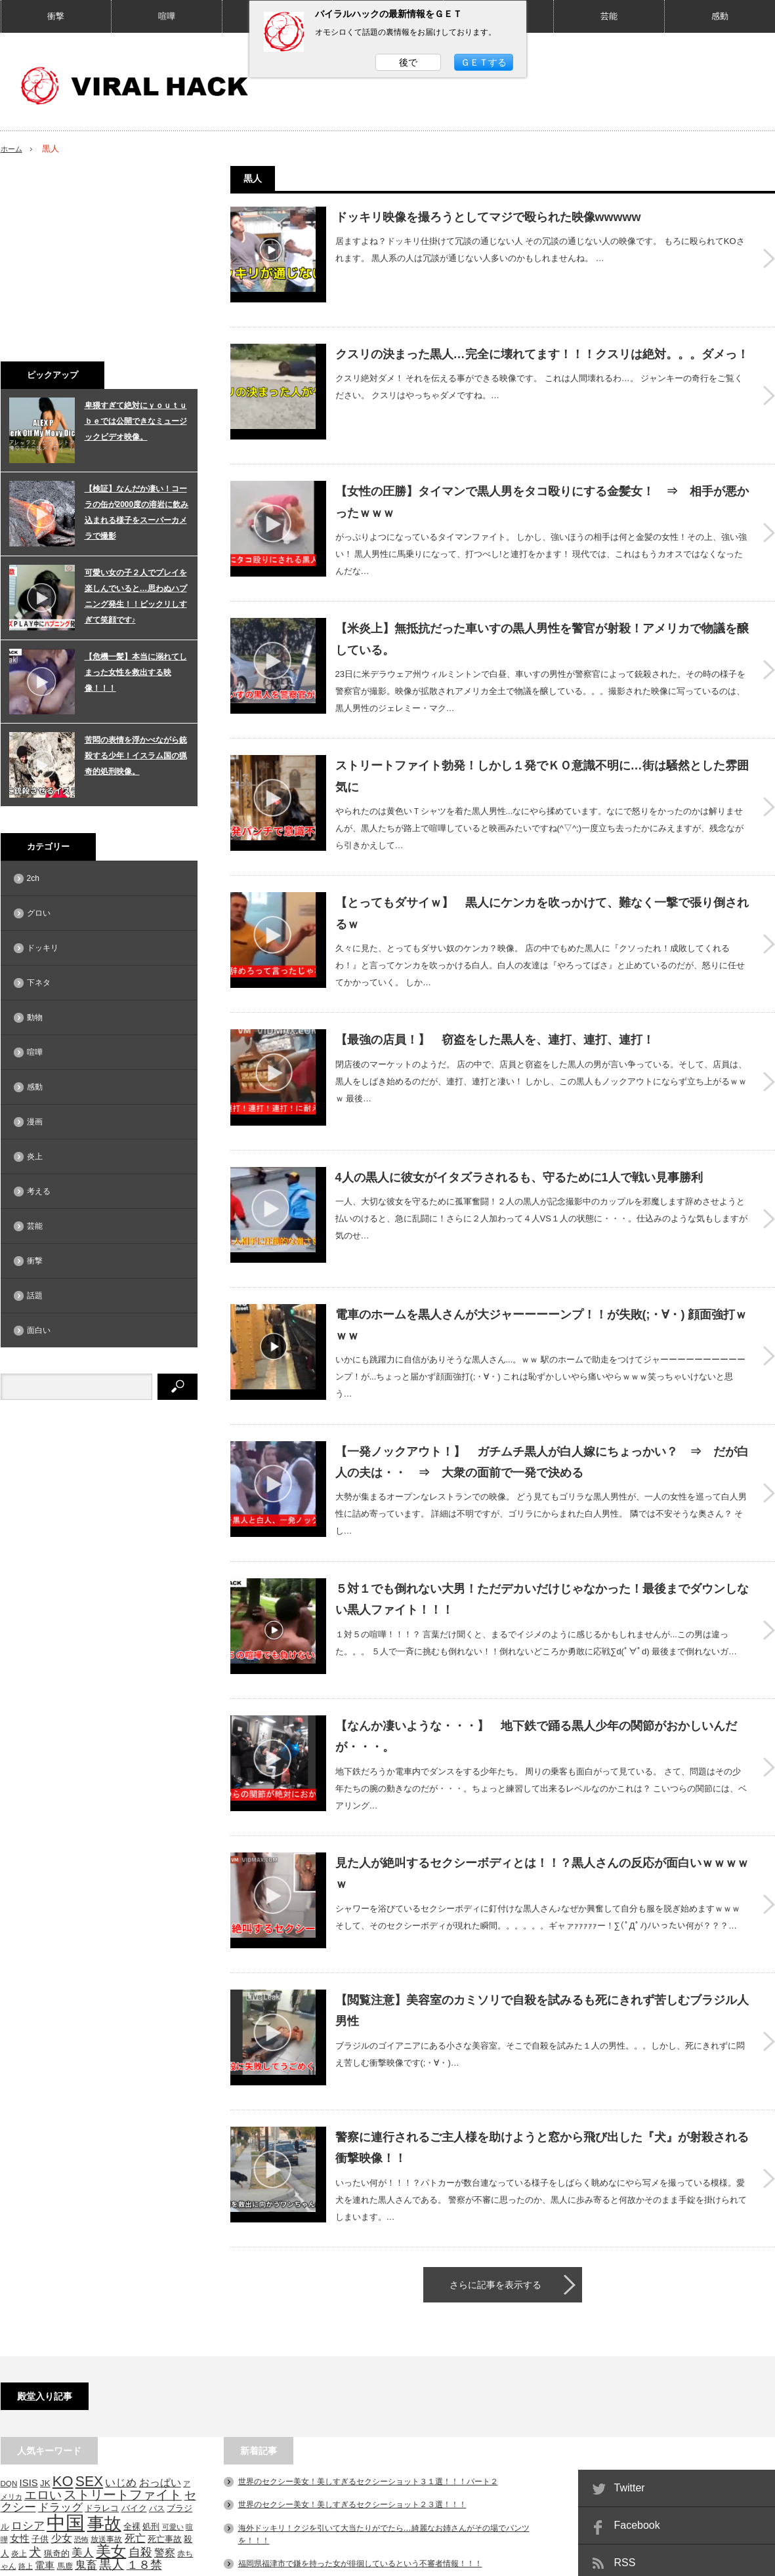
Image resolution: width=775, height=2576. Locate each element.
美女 (111, 2383)
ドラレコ (102, 2341)
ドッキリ (42, 947)
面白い (39, 1330)
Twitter (629, 2320)
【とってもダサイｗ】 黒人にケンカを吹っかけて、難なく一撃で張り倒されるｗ (542, 862)
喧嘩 (166, 16)
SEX (89, 2313)
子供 (40, 2372)
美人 (83, 2385)
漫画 (35, 1121)
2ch (33, 878)
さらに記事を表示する (495, 2117)
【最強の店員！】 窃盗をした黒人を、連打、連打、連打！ (494, 984)
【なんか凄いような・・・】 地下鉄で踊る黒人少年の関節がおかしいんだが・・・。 (536, 1616)
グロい (39, 913)
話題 (35, 1295)
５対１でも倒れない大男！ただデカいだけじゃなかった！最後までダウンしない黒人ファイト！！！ (542, 1497)
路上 (25, 2399)
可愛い (173, 2360)
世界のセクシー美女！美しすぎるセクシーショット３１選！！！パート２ (368, 2314)
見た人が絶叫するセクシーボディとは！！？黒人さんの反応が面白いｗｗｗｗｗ (542, 1747)
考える (39, 1191)
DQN (9, 2316)
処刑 (150, 2360)
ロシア (28, 2358)
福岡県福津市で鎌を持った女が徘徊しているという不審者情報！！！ (360, 2396)
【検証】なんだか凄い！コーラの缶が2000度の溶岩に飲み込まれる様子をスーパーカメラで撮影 (137, 512)
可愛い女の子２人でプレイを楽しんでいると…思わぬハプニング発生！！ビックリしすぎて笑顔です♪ (136, 596)
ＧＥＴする (484, 62)
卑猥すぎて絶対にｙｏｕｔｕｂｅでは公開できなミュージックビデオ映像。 (136, 421)
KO (62, 2314)
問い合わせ (155, 2559)
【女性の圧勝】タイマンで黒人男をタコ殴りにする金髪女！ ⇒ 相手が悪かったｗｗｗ (542, 465)
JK (45, 2316)
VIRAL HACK (684, 2559)
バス (157, 2341)
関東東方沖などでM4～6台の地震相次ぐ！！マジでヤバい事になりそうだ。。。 (379, 2419)
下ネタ (39, 982)
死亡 (135, 2371)
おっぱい (160, 2315)
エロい (43, 2328)
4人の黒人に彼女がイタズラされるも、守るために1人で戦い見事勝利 (519, 1102)
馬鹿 (65, 2398)
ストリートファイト (123, 2327)
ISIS (29, 2315)
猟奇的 (57, 2386)
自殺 (140, 2385)
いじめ (120, 2315)
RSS (625, 2395)
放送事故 (106, 2371)
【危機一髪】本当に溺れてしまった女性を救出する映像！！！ (136, 672)
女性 (20, 2371)
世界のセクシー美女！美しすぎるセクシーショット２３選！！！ (352, 2337)
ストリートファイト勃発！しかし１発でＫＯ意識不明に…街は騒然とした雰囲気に (542, 730)
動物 (35, 1017)
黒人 (111, 2397)
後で (408, 62)
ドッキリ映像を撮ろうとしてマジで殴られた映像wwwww (488, 217)
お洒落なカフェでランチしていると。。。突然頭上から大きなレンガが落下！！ (380, 2478)
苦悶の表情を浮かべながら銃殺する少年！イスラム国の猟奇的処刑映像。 (136, 755)
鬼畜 (86, 2397)
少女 (61, 2371)
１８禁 (144, 2397)
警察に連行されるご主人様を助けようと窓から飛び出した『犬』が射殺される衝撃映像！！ (542, 1985)
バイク (134, 2341)
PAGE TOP (387, 2525)
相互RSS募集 (92, 2559)
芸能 (609, 16)
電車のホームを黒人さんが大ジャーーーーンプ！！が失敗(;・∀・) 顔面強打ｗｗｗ (541, 1232)
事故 (104, 2357)
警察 (164, 2385)
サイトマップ (24, 2559)
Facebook (637, 2357)
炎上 (35, 1156)
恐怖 (81, 2372)
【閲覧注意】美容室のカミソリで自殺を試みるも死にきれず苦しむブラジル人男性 (542, 1866)
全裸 (131, 2360)
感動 (719, 16)
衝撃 (55, 16)
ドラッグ (60, 2340)
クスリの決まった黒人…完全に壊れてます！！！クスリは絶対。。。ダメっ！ (542, 335)
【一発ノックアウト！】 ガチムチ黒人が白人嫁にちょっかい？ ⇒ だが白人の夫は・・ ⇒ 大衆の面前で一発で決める (542, 1364)
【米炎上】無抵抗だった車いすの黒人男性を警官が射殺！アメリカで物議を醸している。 (542, 598)
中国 (66, 2356)
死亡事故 (165, 2372)
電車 (44, 2397)
